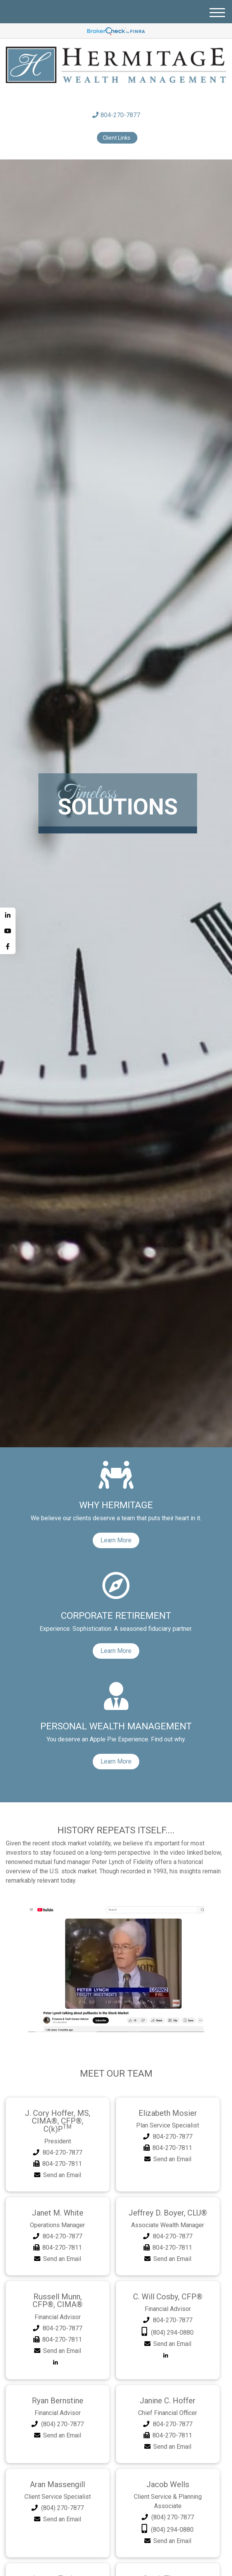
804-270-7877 (116, 115)
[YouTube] (8, 931)
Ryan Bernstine (57, 2388)
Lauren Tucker (58, 2564)
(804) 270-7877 (62, 2411)
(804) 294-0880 (172, 2321)
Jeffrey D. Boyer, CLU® (168, 2202)
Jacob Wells (168, 2471)
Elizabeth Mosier (167, 2112)
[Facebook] (8, 946)
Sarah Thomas (167, 2564)
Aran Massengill (57, 2471)
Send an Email (62, 2165)
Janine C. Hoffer (167, 2388)
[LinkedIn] (8, 915)
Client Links (117, 138)
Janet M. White (57, 2202)
